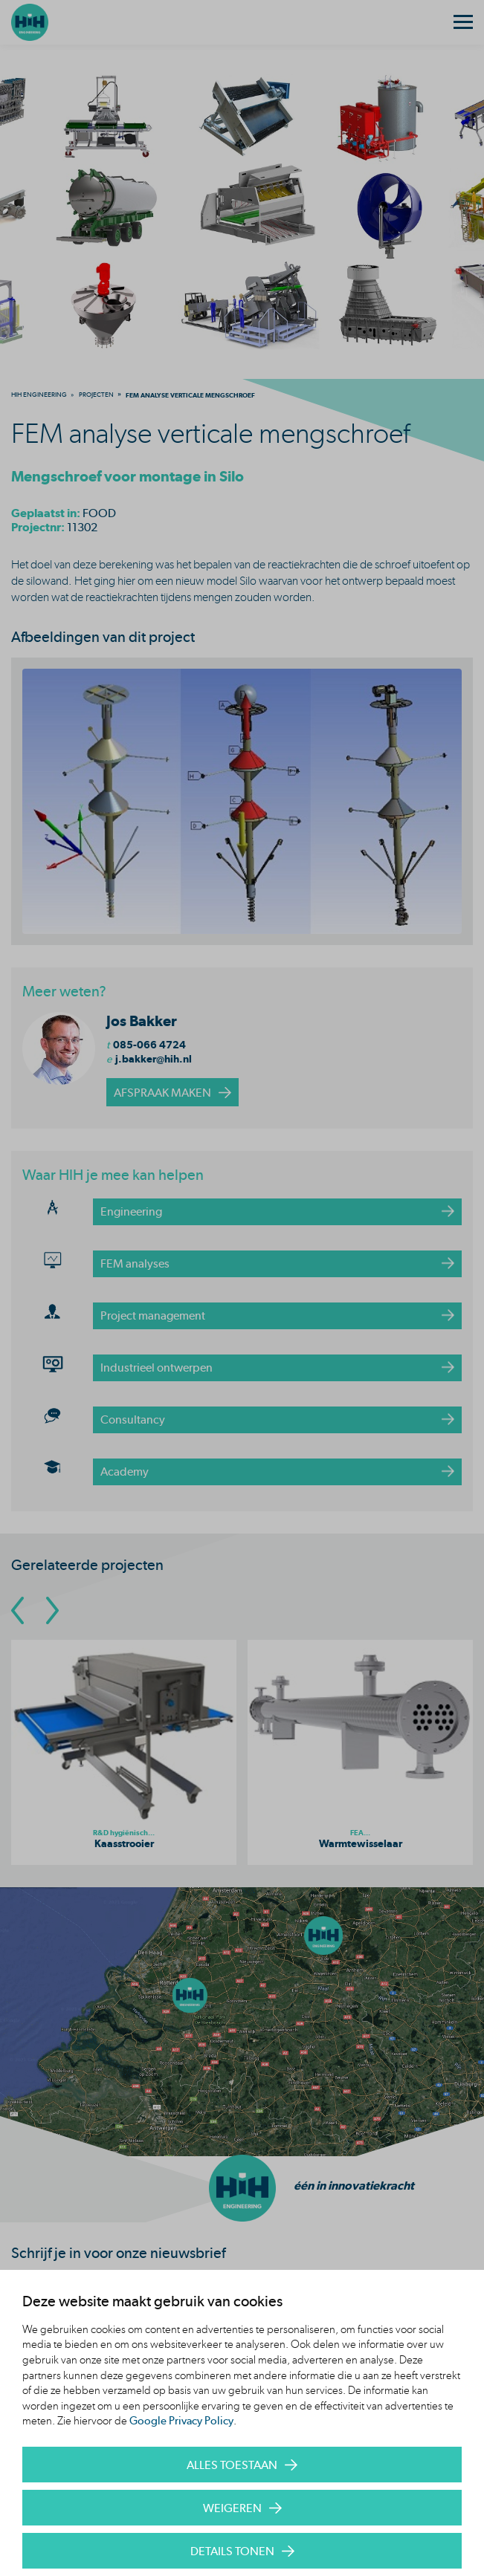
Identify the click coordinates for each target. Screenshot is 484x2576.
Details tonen (232, 2551)
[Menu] (463, 22)
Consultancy (132, 1419)
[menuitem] (39, 394)
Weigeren (232, 2508)
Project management (152, 1315)
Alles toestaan (232, 2465)
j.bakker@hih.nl (153, 1059)
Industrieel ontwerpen (156, 1367)
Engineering (131, 1211)
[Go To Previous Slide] (17, 1610)
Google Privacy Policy (181, 2420)
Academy (124, 1471)
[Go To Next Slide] (52, 1610)
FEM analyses (135, 1263)
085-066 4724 (149, 1045)
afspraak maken (162, 1093)
